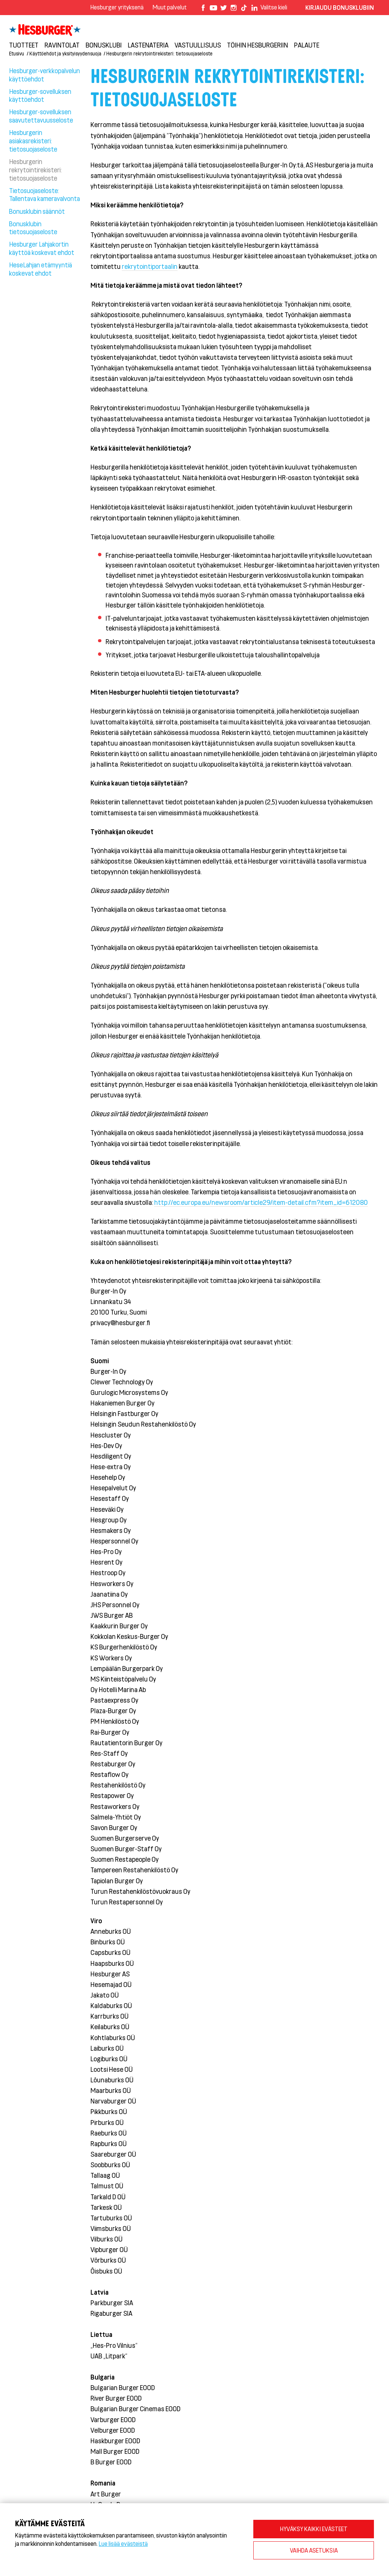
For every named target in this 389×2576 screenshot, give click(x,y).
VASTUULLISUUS (198, 45)
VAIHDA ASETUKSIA (314, 2550)
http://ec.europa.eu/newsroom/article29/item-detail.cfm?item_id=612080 (261, 1202)
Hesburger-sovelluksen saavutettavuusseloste (41, 116)
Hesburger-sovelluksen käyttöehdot (40, 95)
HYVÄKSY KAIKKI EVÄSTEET (314, 2528)
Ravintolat (62, 45)
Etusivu (16, 53)
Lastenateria (148, 45)
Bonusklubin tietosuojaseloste (33, 228)
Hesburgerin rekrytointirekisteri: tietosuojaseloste (159, 53)
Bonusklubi (104, 45)
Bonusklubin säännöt (37, 211)
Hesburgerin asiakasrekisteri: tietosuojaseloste (33, 141)
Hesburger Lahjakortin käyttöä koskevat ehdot (41, 248)
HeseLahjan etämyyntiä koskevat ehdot (40, 269)
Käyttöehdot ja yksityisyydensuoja (65, 53)
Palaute (306, 45)
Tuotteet (23, 45)
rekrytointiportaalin (150, 266)
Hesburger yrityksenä (117, 7)
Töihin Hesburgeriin (257, 45)
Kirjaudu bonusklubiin (339, 7)
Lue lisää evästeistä (123, 2543)
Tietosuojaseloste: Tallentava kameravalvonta (44, 195)
